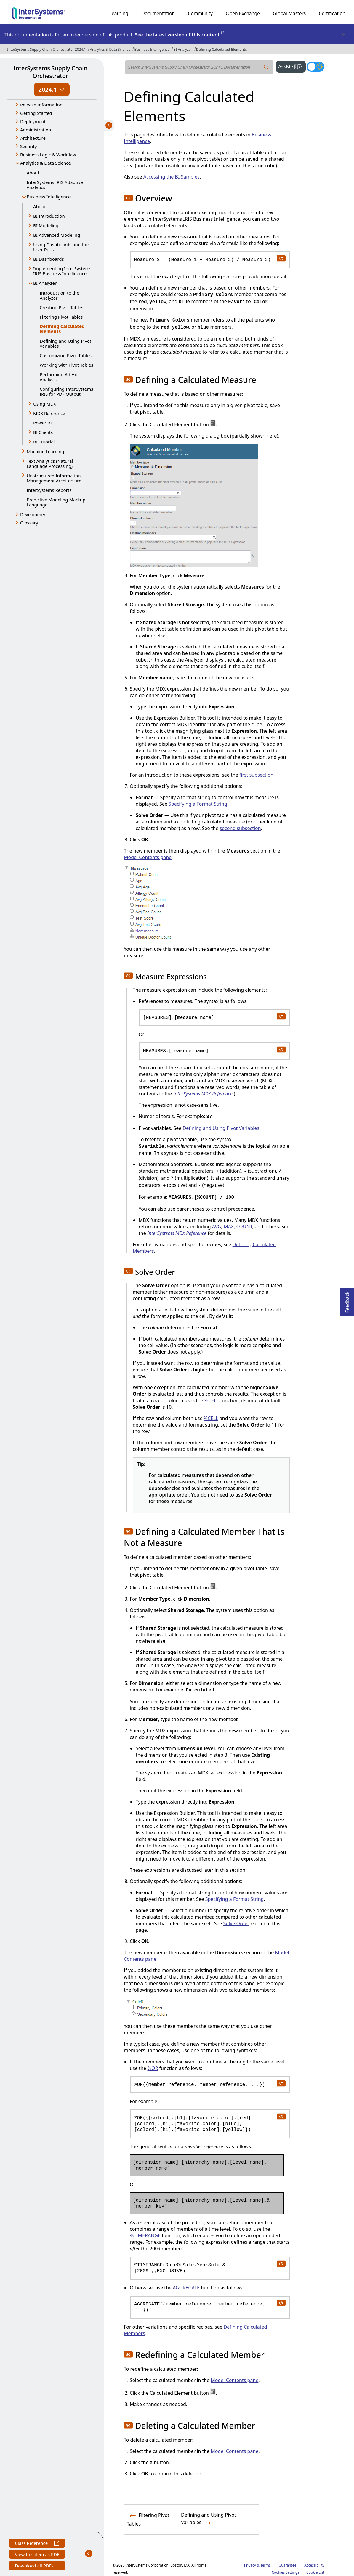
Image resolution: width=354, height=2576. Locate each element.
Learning (118, 13)
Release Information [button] (41, 105)
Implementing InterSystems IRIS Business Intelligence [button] (62, 270)
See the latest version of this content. (180, 34)
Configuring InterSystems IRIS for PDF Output (66, 391)
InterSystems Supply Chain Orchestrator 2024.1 (46, 49)
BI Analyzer (182, 49)
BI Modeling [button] (45, 225)
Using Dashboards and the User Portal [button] (61, 246)
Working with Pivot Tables (66, 365)
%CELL (211, 1400)
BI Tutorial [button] (44, 442)
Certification (332, 13)
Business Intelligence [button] (49, 197)
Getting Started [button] (36, 113)
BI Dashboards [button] (48, 259)
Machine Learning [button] (45, 451)
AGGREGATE (186, 2287)
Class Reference (37, 2544)
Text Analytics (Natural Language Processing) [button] (50, 463)
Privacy (250, 2565)
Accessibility (314, 2565)
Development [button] (34, 514)
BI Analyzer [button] (45, 283)
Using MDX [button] (44, 404)
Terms (265, 2565)
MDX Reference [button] (49, 413)
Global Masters (289, 13)
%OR (153, 2068)
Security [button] (28, 146)
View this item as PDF (37, 2555)
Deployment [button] (33, 121)
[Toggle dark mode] (315, 67)
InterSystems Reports (49, 490)
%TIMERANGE (145, 2235)
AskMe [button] (292, 66)
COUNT (244, 1226)
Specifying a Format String (198, 804)
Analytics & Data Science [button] (45, 163)
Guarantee (288, 2565)
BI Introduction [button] (49, 216)
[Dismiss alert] (344, 35)
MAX (229, 1226)
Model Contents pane (148, 857)
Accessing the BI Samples (171, 177)
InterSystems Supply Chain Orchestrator (50, 72)
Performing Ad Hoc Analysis (60, 376)
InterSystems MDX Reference (203, 1093)
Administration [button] (35, 130)
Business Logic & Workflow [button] (48, 155)
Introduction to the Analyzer (59, 295)
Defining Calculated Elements (221, 49)
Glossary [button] (29, 523)
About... (35, 173)
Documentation (158, 13)
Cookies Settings (285, 2572)
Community (200, 13)
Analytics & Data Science (110, 49)
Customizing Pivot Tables (66, 355)
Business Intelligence (151, 49)
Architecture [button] (33, 138)
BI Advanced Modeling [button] (56, 235)
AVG (216, 1226)
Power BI (42, 423)
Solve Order (236, 1923)
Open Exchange (243, 13)
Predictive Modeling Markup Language (56, 502)
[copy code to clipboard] (280, 258)
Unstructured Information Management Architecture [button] (54, 478)
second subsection (240, 828)
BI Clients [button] (43, 432)
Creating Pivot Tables (61, 307)
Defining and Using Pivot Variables (65, 343)
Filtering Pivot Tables (61, 317)
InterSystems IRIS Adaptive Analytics (55, 184)
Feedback (347, 1300)
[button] (128, 197)
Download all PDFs (35, 2566)
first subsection (256, 775)
